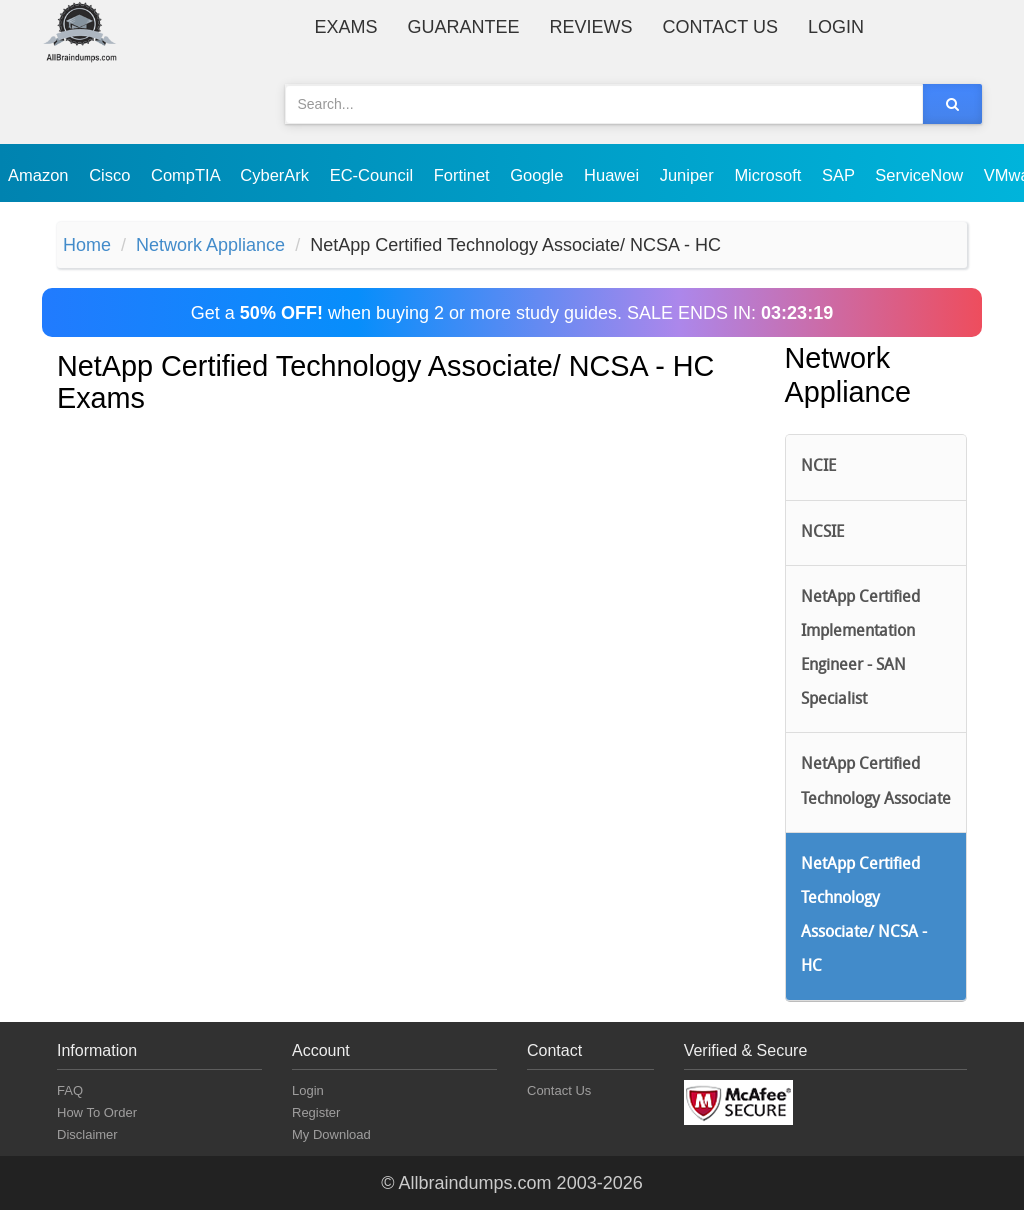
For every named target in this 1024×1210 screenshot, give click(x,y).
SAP (840, 175)
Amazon (40, 175)
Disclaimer (87, 1134)
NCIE (818, 467)
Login (836, 27)
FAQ (70, 1090)
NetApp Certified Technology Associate (876, 782)
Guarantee (464, 27)
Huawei (614, 175)
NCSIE (822, 533)
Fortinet (464, 175)
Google (539, 175)
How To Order (97, 1112)
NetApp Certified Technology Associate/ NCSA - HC (864, 916)
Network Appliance (210, 245)
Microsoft (770, 175)
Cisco (112, 175)
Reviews (591, 27)
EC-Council (374, 175)
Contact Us (720, 27)
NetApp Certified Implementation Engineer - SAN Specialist (860, 649)
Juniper (689, 175)
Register (316, 1112)
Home (87, 245)
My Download (331, 1134)
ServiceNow (921, 175)
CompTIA (187, 175)
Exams (346, 27)
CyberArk (276, 175)
